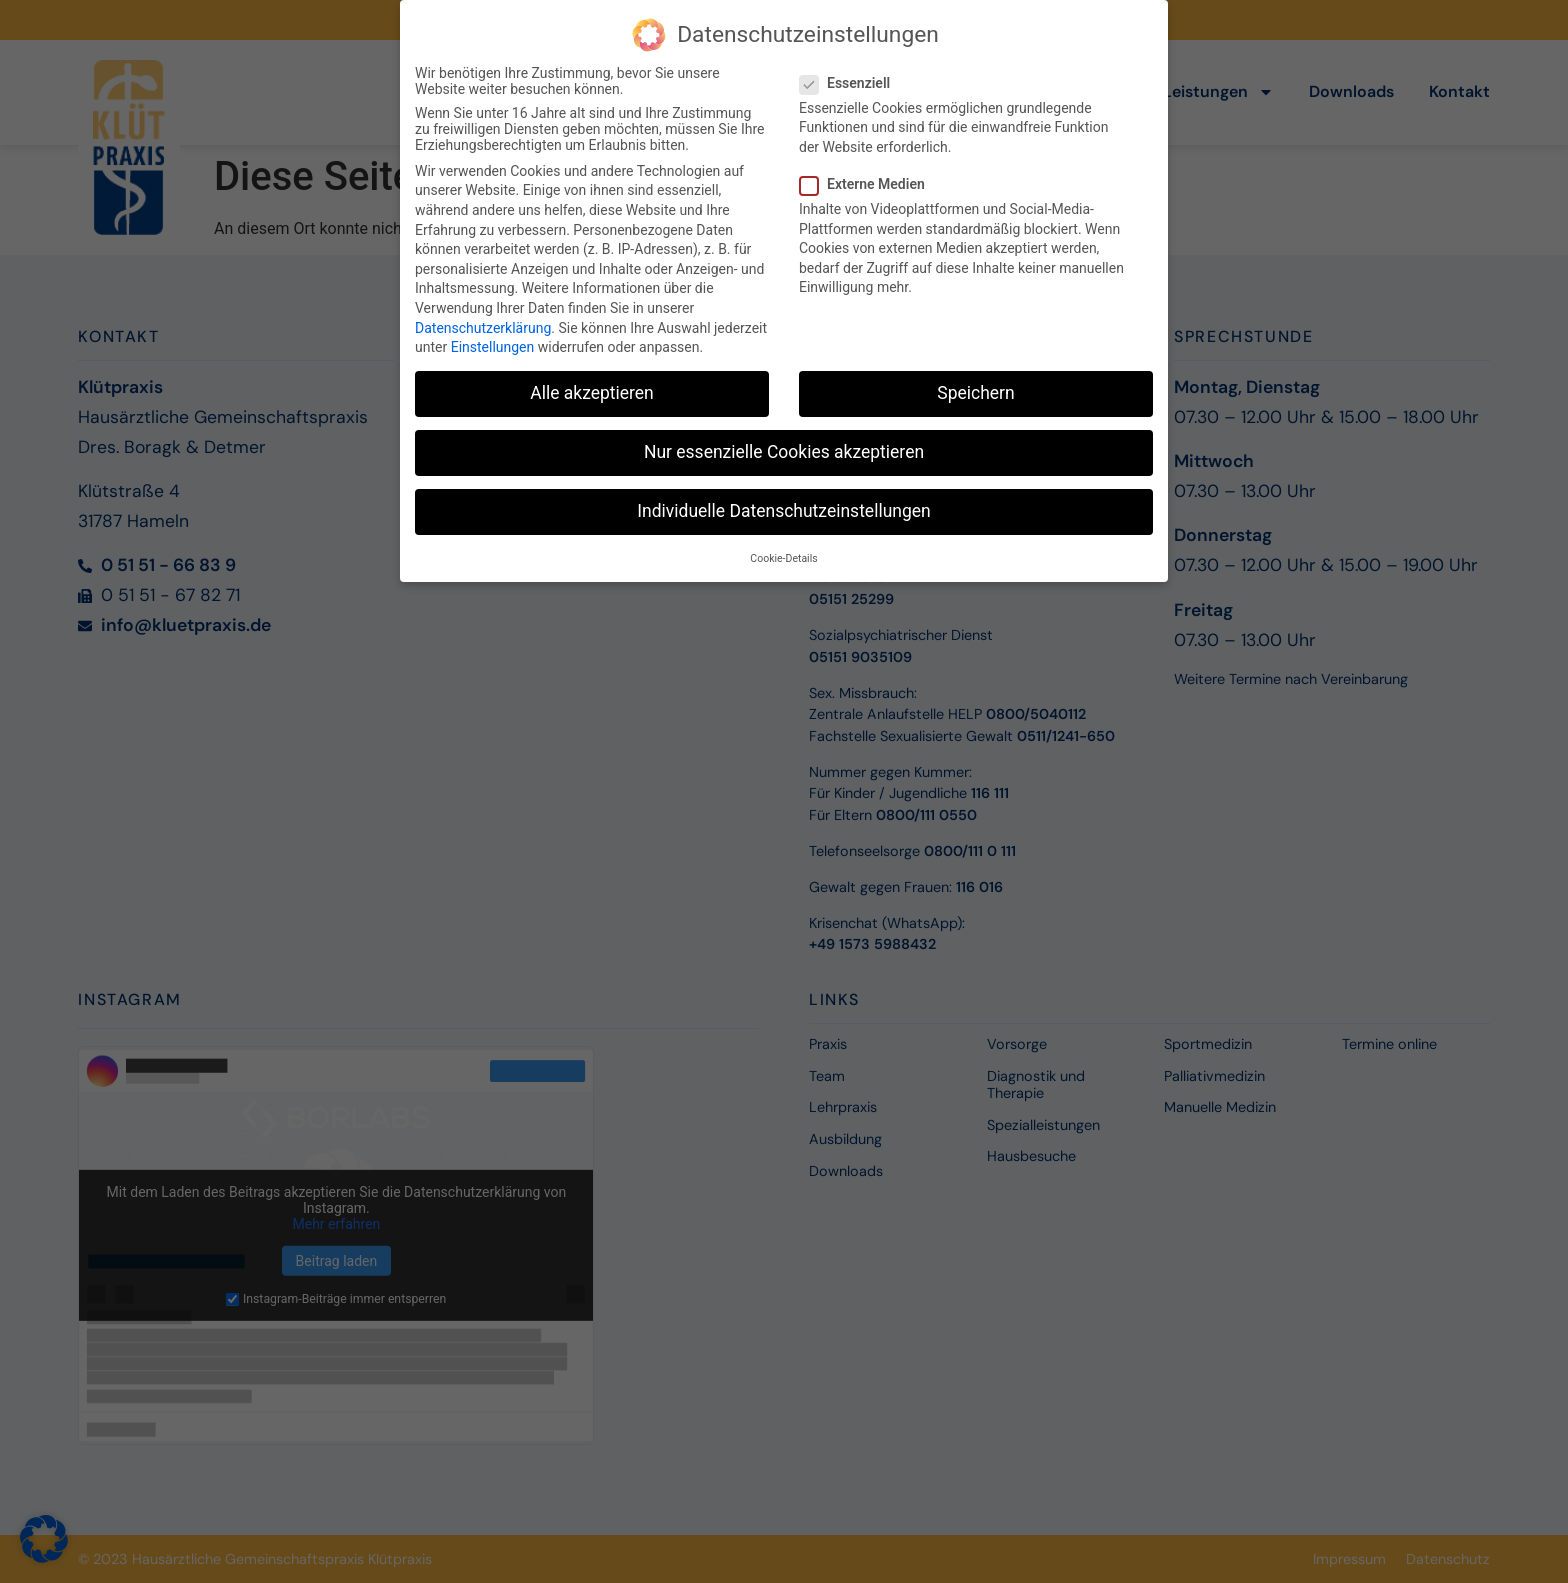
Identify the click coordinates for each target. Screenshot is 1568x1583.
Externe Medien (868, 180)
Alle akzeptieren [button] (592, 389)
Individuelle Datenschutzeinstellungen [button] (783, 507)
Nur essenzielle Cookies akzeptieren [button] (784, 448)
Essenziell (851, 78)
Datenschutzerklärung (483, 323)
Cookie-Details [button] (783, 553)
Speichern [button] (975, 389)
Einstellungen (493, 343)
